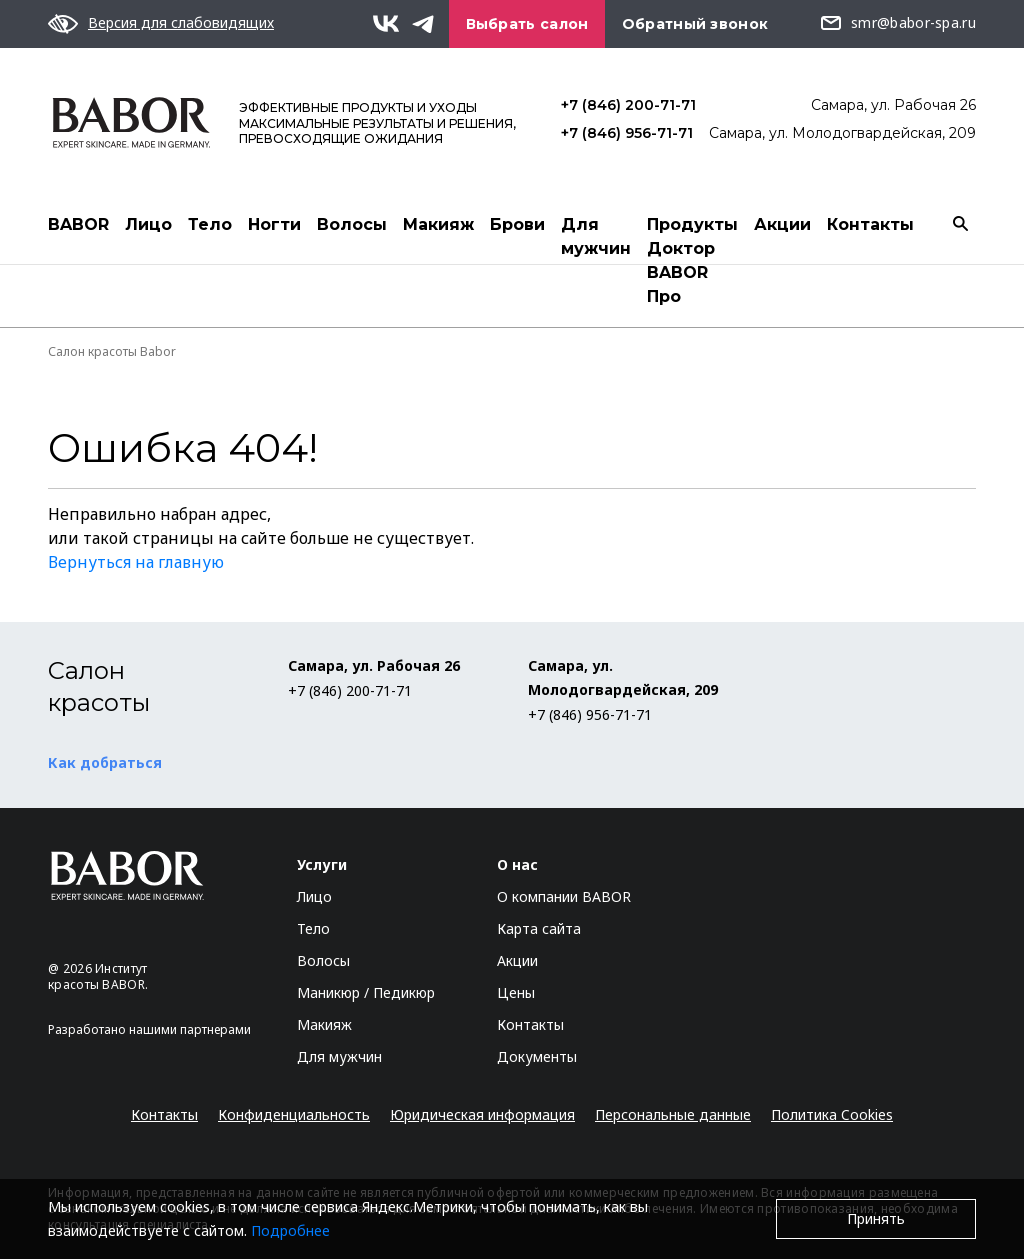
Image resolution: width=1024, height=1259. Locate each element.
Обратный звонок (695, 24)
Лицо (148, 224)
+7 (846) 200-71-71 (628, 105)
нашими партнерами (190, 1029)
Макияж (438, 224)
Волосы (352, 224)
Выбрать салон (527, 24)
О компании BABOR (564, 896)
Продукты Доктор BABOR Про (692, 260)
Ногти (274, 224)
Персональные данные (673, 1114)
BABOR (78, 224)
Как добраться (105, 762)
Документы (537, 1056)
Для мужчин (596, 236)
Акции (782, 224)
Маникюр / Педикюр (366, 992)
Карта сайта (539, 928)
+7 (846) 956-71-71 (627, 133)
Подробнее (290, 1230)
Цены (516, 992)
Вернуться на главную (136, 562)
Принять (876, 1218)
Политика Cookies (832, 1114)
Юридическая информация (482, 1114)
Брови (517, 224)
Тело (210, 224)
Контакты (870, 224)
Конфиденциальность (294, 1114)
